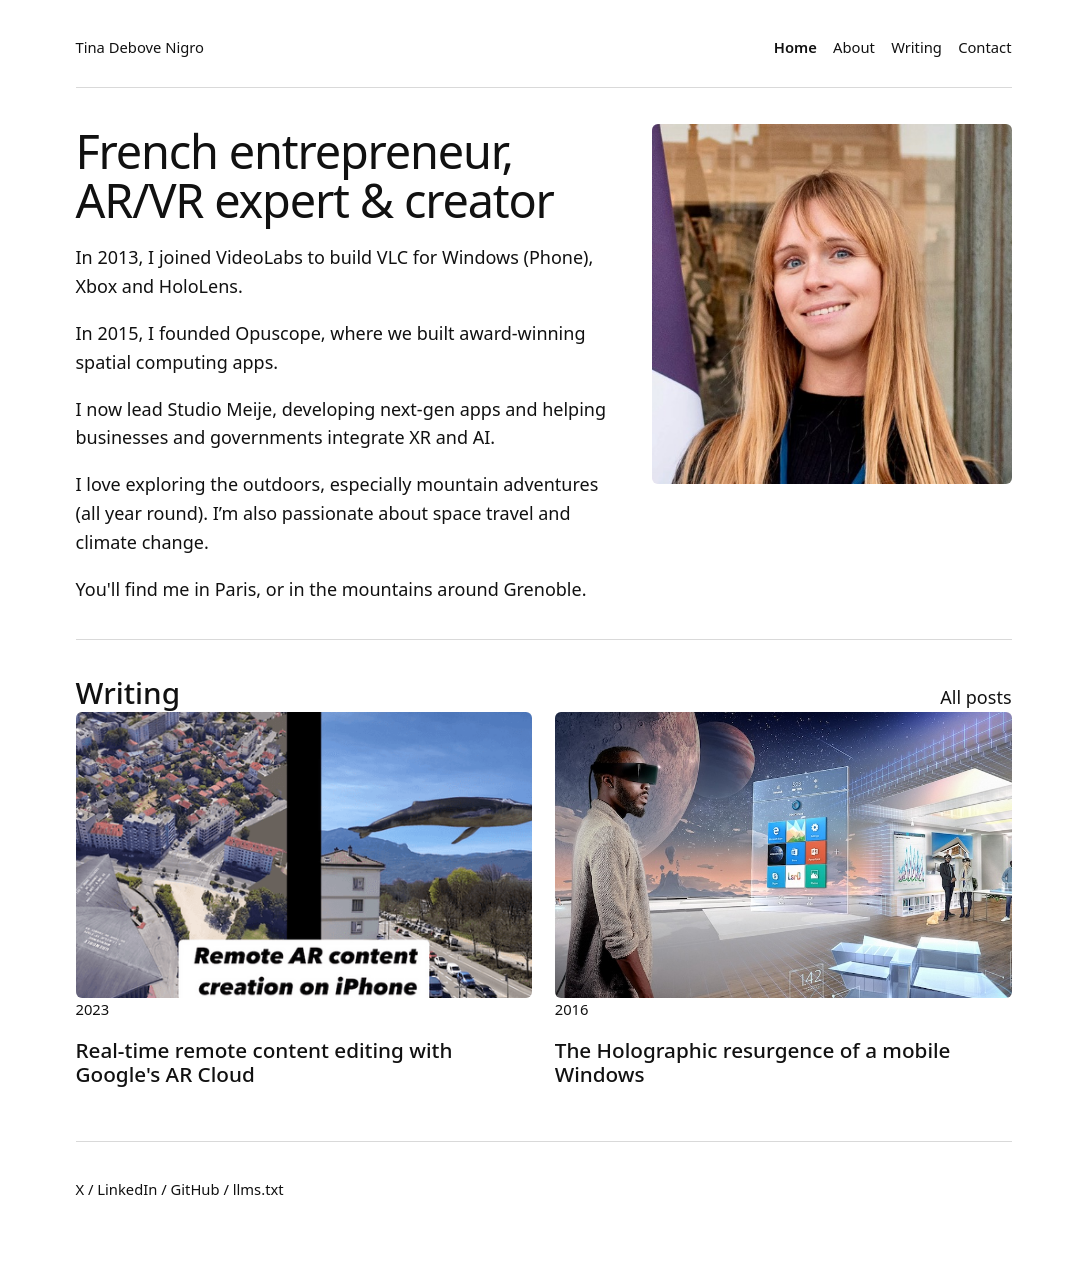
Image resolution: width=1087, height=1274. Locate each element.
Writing (916, 47)
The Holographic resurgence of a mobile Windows (753, 1062)
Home (795, 47)
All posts (975, 697)
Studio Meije (219, 409)
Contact (984, 47)
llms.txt (258, 1189)
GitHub (195, 1189)
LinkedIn (127, 1189)
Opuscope (278, 333)
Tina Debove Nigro (140, 47)
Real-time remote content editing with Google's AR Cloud (264, 1062)
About (854, 47)
